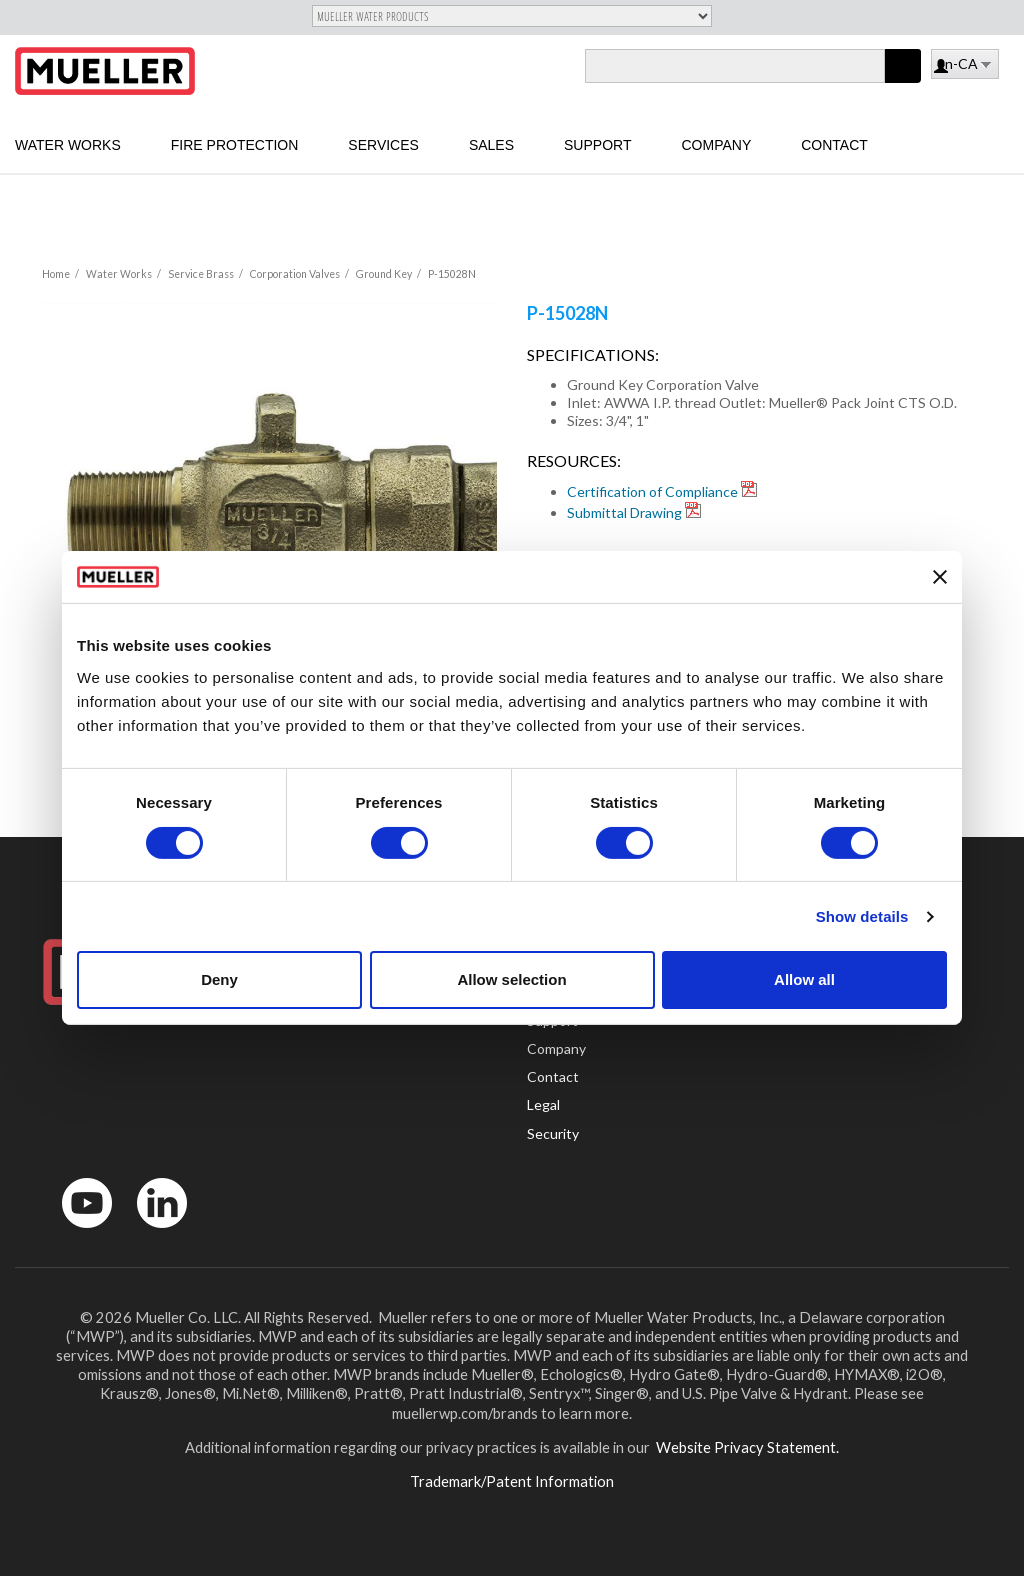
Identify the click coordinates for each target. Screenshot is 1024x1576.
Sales (491, 145)
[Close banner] (940, 577)
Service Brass (201, 274)
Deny (219, 979)
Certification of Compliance (652, 491)
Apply (903, 82)
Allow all (804, 979)
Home (56, 274)
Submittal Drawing (624, 512)
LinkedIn (152, 1232)
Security (553, 1133)
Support (597, 145)
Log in (942, 67)
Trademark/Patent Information (512, 1481)
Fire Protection (235, 145)
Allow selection (511, 979)
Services (383, 145)
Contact (834, 145)
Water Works (68, 145)
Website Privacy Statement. (746, 1447)
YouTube (76, 1232)
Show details (862, 916)
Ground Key (384, 274)
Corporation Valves (295, 274)
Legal (543, 1104)
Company (716, 145)
